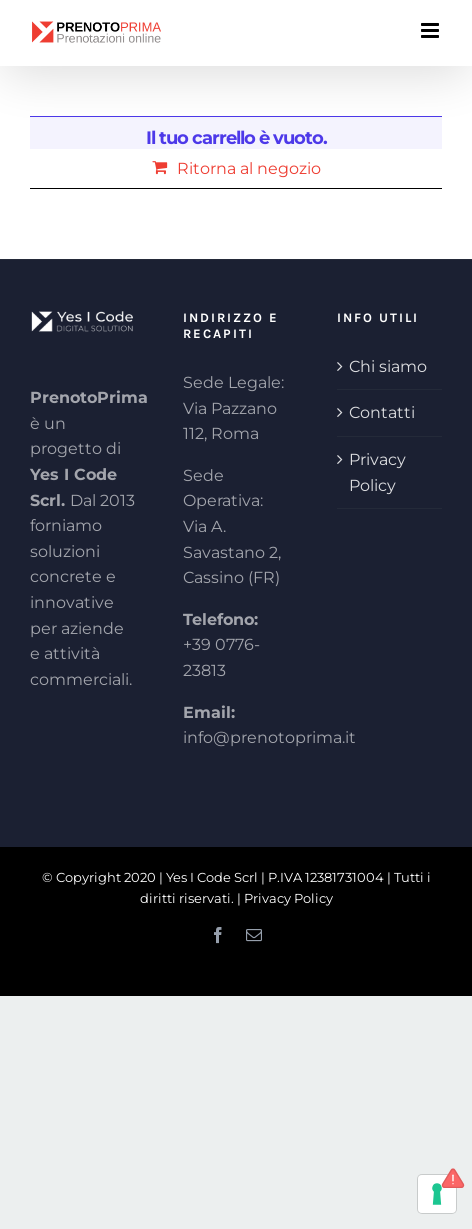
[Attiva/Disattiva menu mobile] (431, 30)
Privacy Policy (377, 472)
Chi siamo (388, 366)
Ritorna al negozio (249, 168)
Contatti (382, 412)
